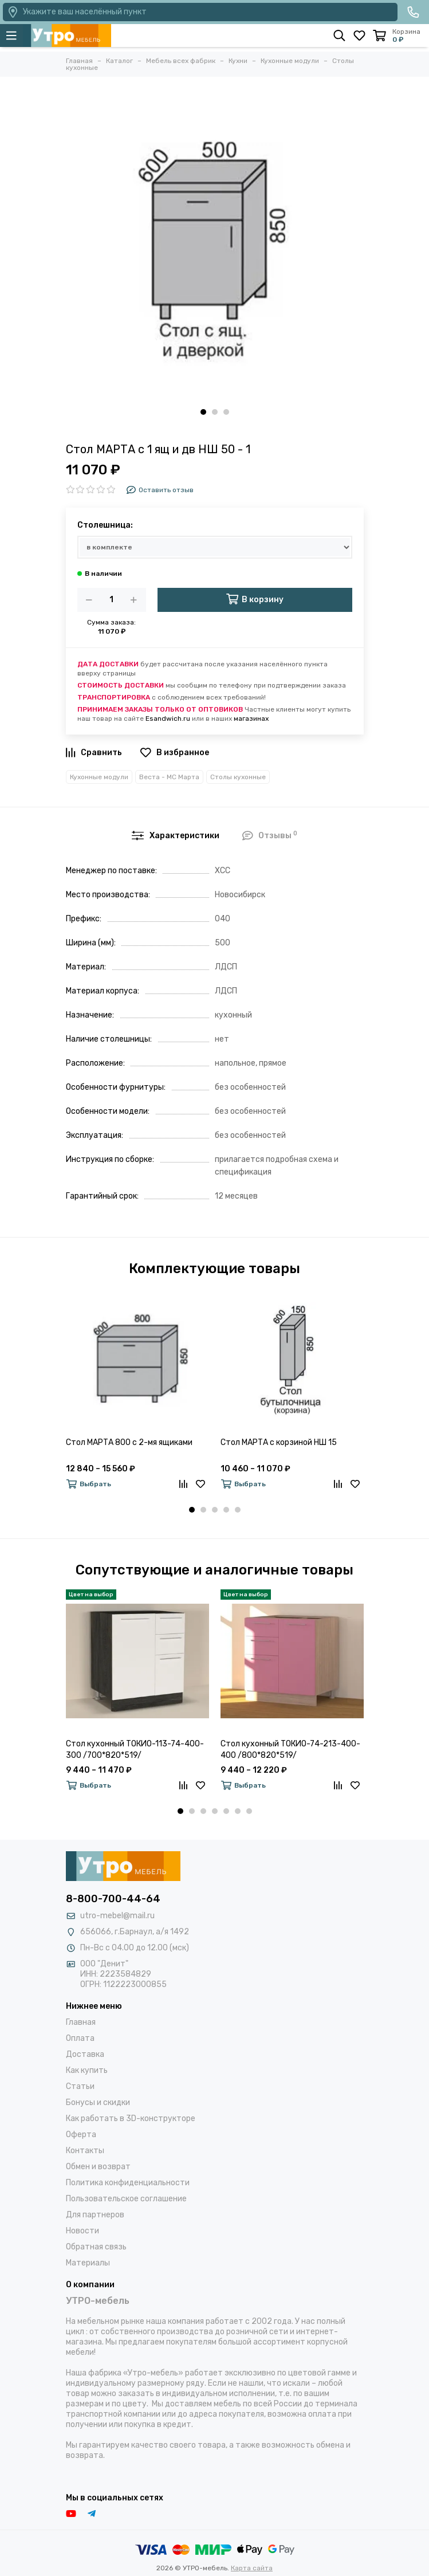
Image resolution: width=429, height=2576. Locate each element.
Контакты (85, 2150)
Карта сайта (252, 2568)
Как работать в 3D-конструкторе (130, 2118)
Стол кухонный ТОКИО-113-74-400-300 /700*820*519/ (135, 1749)
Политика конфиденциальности (128, 2183)
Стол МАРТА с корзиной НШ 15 (279, 1442)
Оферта (81, 2134)
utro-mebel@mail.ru (117, 1916)
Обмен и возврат (98, 2166)
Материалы (88, 2263)
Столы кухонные (238, 777)
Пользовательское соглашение (126, 2199)
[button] (203, 412)
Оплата (80, 2038)
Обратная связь (96, 2247)
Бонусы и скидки (98, 2102)
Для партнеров (95, 2215)
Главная (81, 2022)
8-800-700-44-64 (113, 1898)
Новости (82, 2231)
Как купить (87, 2070)
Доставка (85, 2054)
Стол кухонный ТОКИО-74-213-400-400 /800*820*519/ (290, 1749)
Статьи (80, 2086)
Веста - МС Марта (169, 777)
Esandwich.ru (167, 718)
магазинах (251, 718)
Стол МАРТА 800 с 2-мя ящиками (129, 1442)
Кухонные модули (99, 777)
